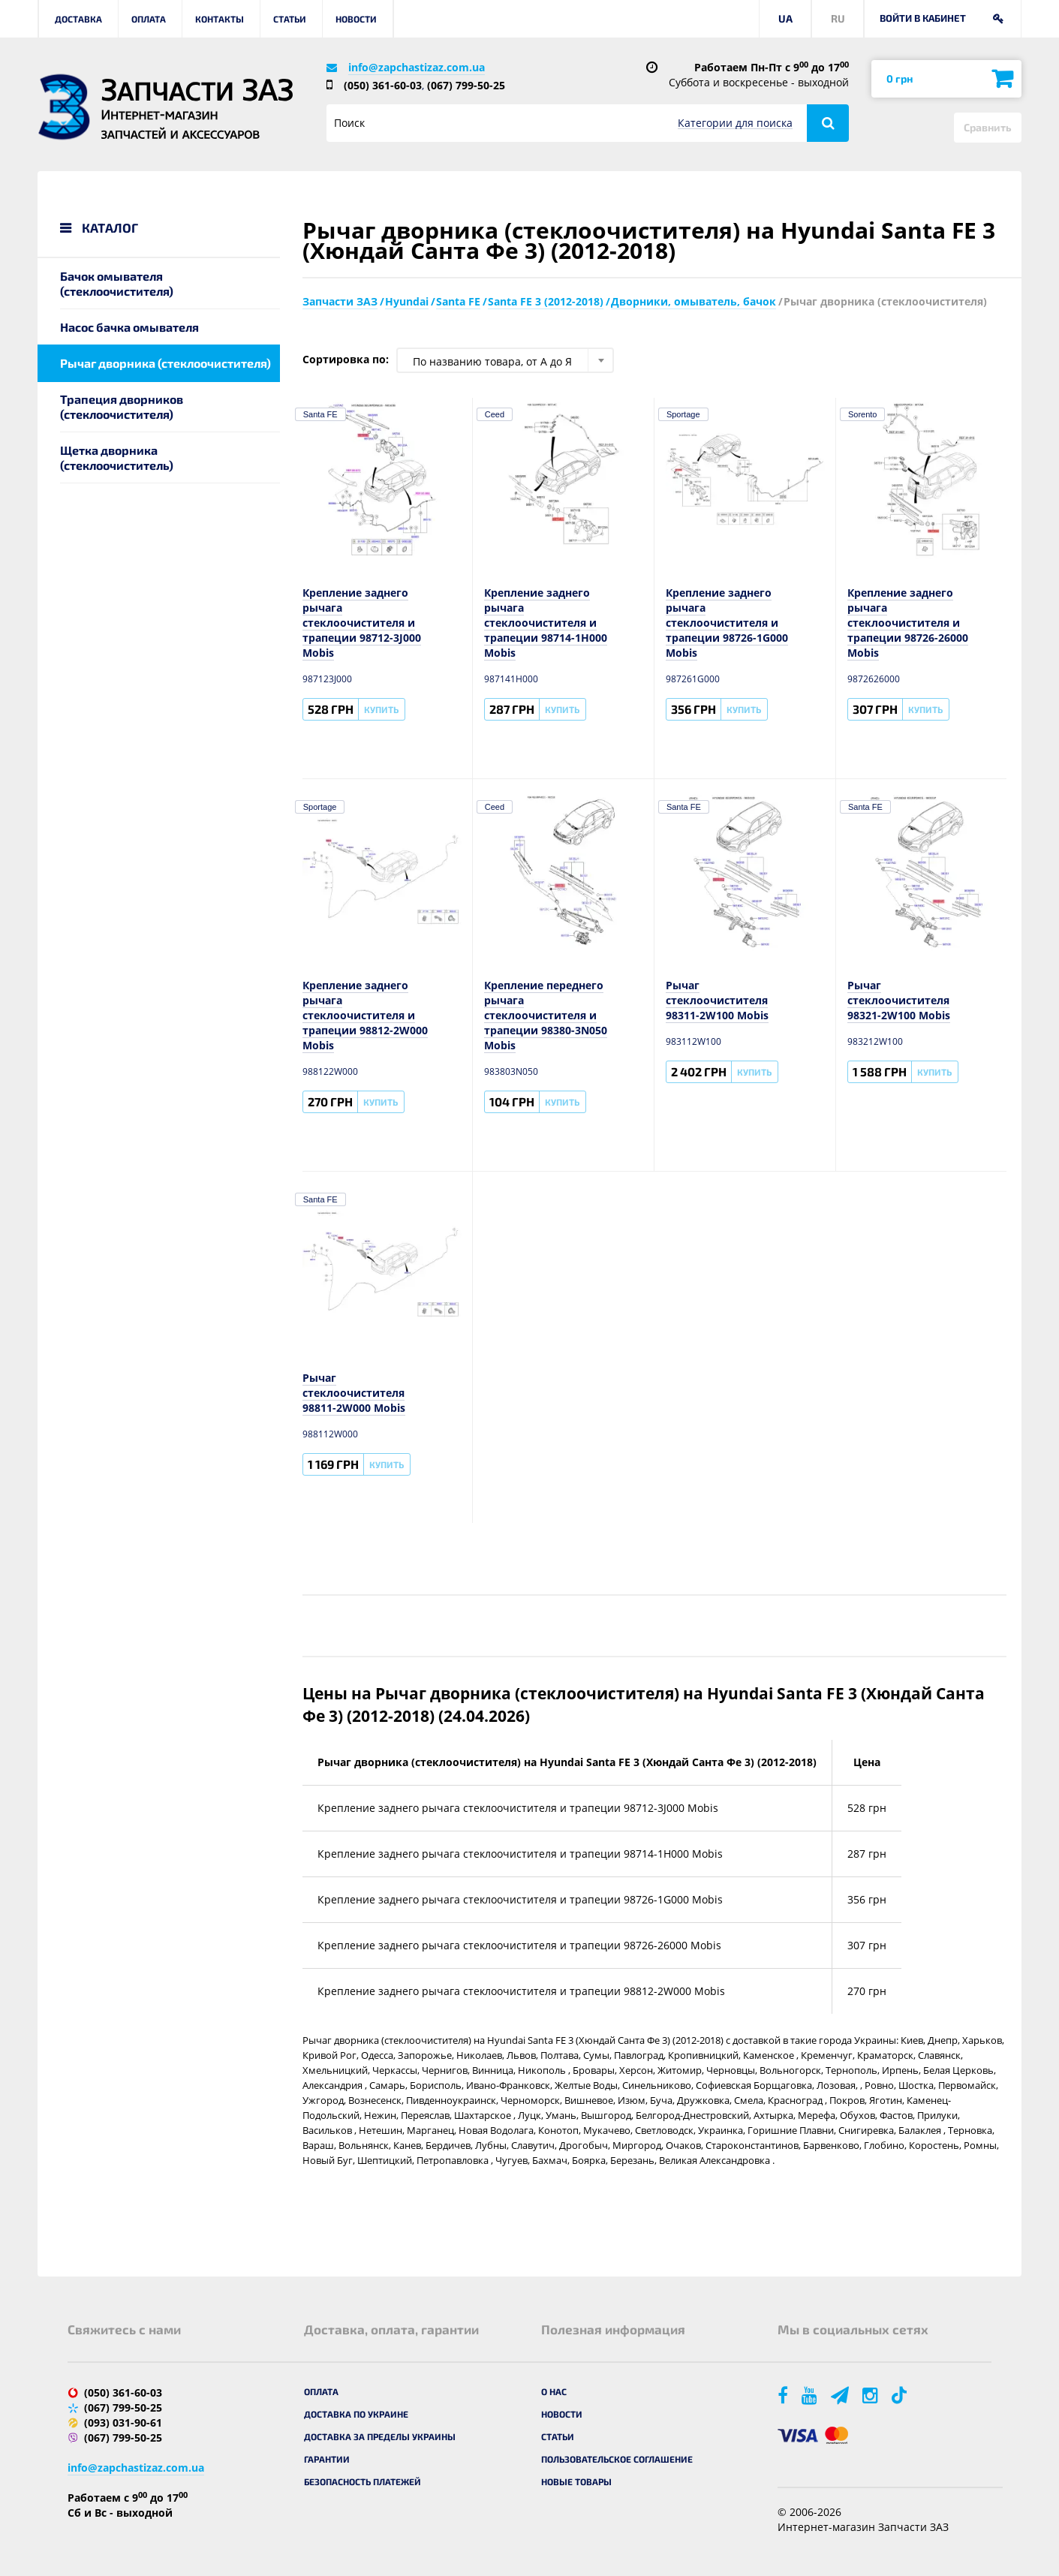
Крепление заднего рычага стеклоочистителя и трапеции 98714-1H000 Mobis (545, 622)
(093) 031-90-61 (123, 2422)
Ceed (494, 414)
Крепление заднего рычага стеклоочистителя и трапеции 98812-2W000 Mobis (365, 1015)
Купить (381, 709)
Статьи (289, 19)
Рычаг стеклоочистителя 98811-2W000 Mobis (353, 1393)
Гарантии (327, 2459)
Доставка (78, 19)
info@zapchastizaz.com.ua (416, 67)
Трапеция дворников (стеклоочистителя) (121, 406)
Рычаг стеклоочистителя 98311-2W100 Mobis (717, 1000)
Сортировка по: (345, 359)
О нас (554, 2391)
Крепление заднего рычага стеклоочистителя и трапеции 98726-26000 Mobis (907, 622)
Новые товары (576, 2481)
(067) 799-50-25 (466, 85)
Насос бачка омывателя (129, 327)
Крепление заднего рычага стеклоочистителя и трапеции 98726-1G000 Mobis (727, 622)
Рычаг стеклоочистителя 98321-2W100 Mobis (898, 1000)
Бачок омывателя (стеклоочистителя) (116, 283)
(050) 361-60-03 (383, 85)
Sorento (862, 414)
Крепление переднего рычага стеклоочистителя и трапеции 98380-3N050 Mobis (545, 1015)
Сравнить (988, 127)
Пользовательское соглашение (617, 2459)
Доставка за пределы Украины (380, 2436)
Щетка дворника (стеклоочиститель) (116, 457)
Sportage (683, 414)
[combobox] (505, 360)
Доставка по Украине (356, 2414)
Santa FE (320, 414)
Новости (356, 19)
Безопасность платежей (362, 2481)
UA (785, 18)
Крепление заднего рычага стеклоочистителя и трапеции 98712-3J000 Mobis (361, 622)
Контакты (219, 19)
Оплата (148, 19)
